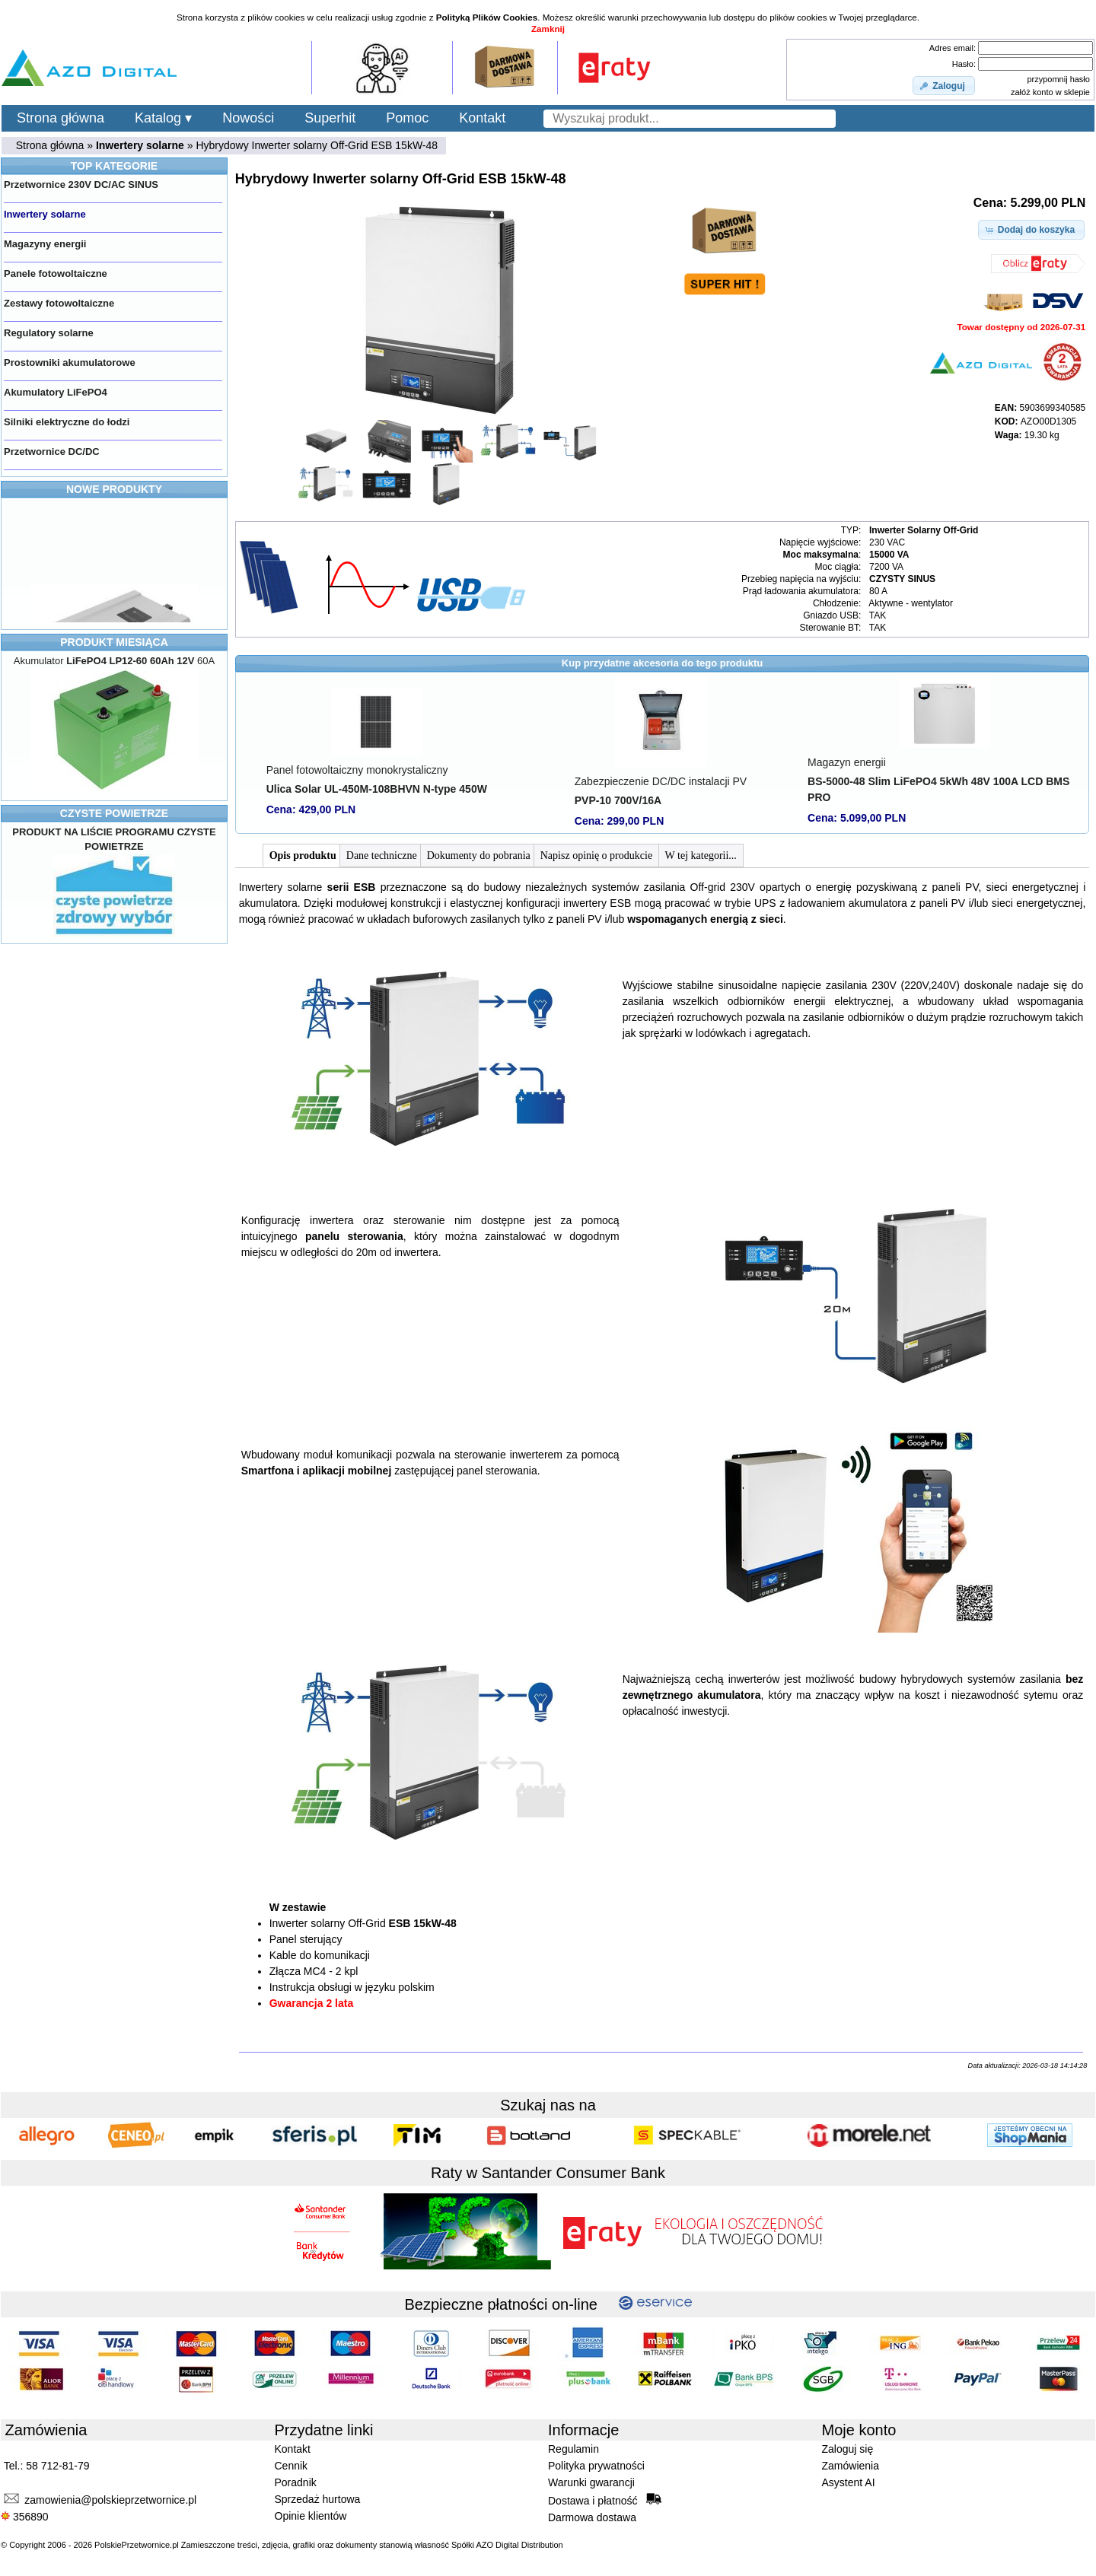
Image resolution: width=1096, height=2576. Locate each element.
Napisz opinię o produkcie (597, 855)
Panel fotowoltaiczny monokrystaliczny (357, 770)
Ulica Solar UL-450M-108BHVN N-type (376, 789)
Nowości (248, 118)
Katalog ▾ (163, 118)
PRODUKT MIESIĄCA (114, 642)
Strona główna (60, 118)
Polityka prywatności (596, 2466)
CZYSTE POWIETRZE (114, 813)
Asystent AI (848, 2482)
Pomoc (407, 118)
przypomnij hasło (1058, 79)
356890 (25, 2517)
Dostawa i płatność (604, 2500)
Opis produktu (302, 855)
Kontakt (482, 118)
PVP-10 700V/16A (618, 800)
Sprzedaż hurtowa (318, 2499)
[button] (944, 86)
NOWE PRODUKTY (114, 489)
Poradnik (296, 2482)
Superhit (329, 118)
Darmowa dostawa (592, 2517)
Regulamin (573, 2449)
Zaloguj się (848, 2449)
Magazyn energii (847, 762)
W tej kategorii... (701, 855)
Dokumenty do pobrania (478, 855)
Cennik (291, 2466)
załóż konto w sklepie (1050, 92)
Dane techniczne (381, 855)
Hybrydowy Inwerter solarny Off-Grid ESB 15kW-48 (317, 145)
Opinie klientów (311, 2516)
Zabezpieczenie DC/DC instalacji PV (661, 781)
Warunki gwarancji (591, 2482)
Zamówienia (850, 2466)
